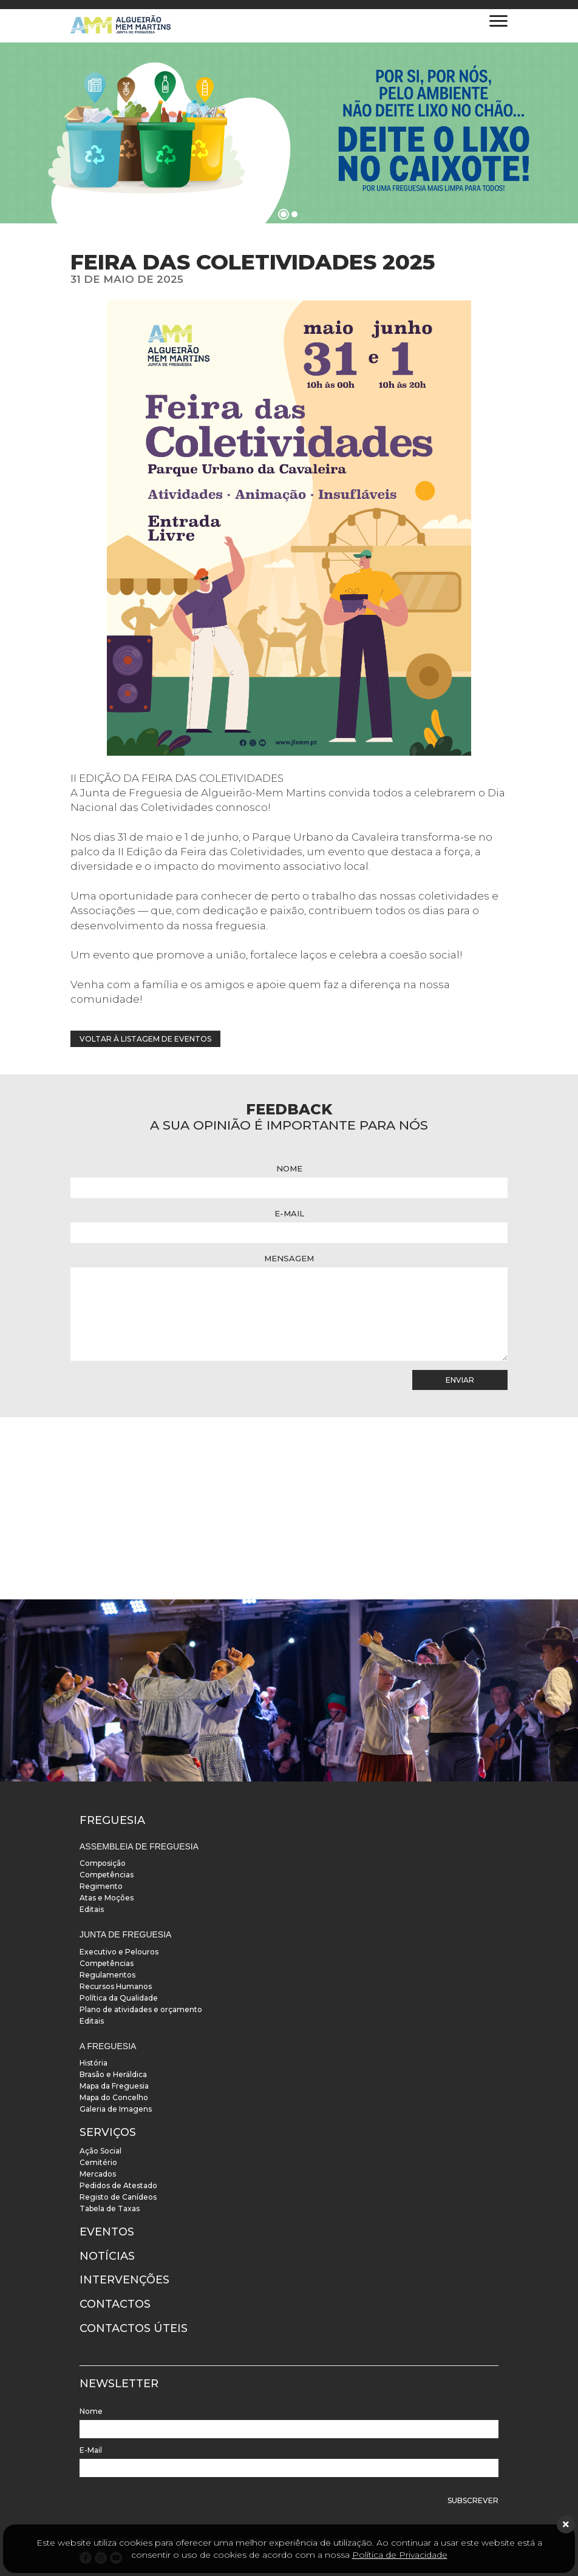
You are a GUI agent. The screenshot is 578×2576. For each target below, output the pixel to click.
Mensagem (289, 1258)
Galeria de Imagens (116, 2108)
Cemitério (98, 2162)
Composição (103, 1863)
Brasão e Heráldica (113, 2074)
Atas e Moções (107, 1897)
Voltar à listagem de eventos (145, 1038)
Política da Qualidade (119, 1997)
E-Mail (289, 1213)
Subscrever (472, 2500)
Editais (92, 1909)
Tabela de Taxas (110, 2208)
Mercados (98, 2173)
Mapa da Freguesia (114, 2085)
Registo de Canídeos (118, 2196)
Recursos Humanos (116, 1986)
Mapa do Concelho (114, 2097)
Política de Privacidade (399, 2554)
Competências (107, 1874)
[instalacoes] (289, 1690)
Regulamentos (107, 1974)
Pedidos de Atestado (118, 2185)
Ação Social (100, 2150)
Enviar (460, 1380)
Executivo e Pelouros (119, 1951)
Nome (289, 1168)
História (93, 2062)
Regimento (101, 1886)
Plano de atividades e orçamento (141, 2009)
